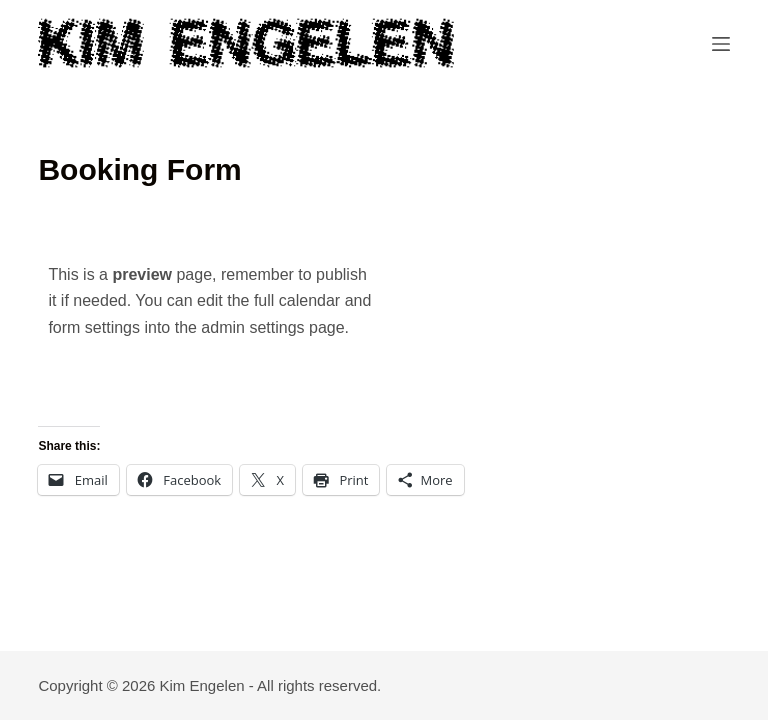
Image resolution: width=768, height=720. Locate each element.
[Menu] (721, 44)
